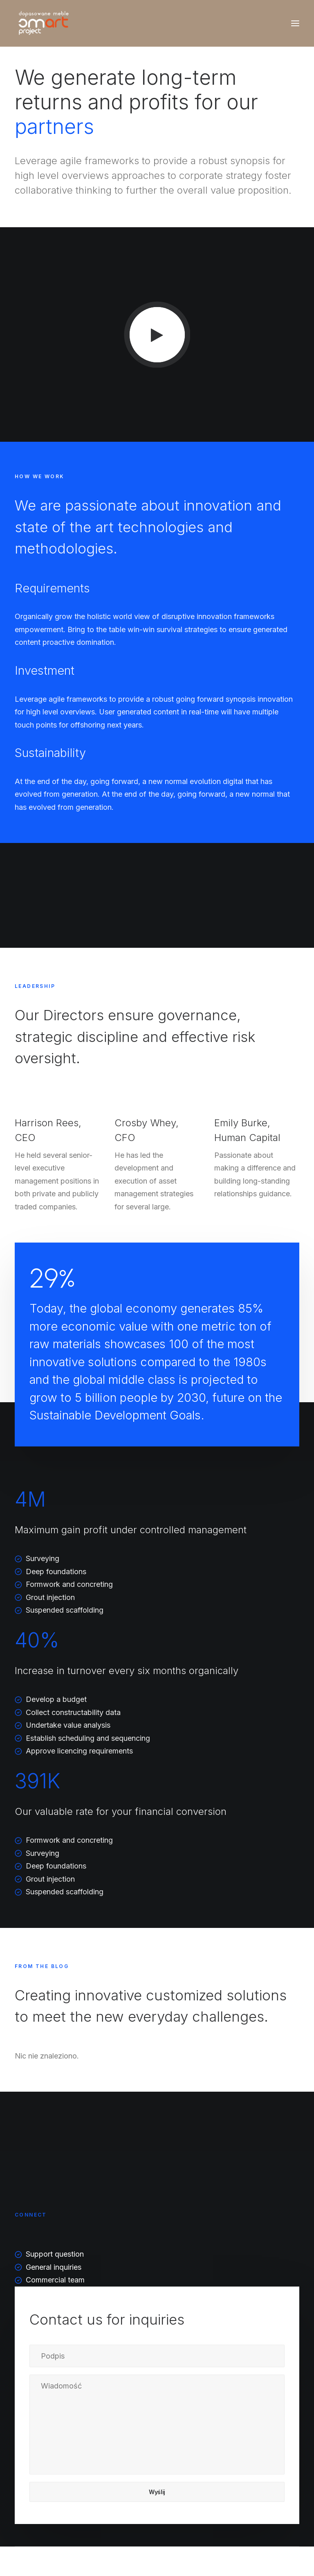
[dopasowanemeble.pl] (42, 23)
